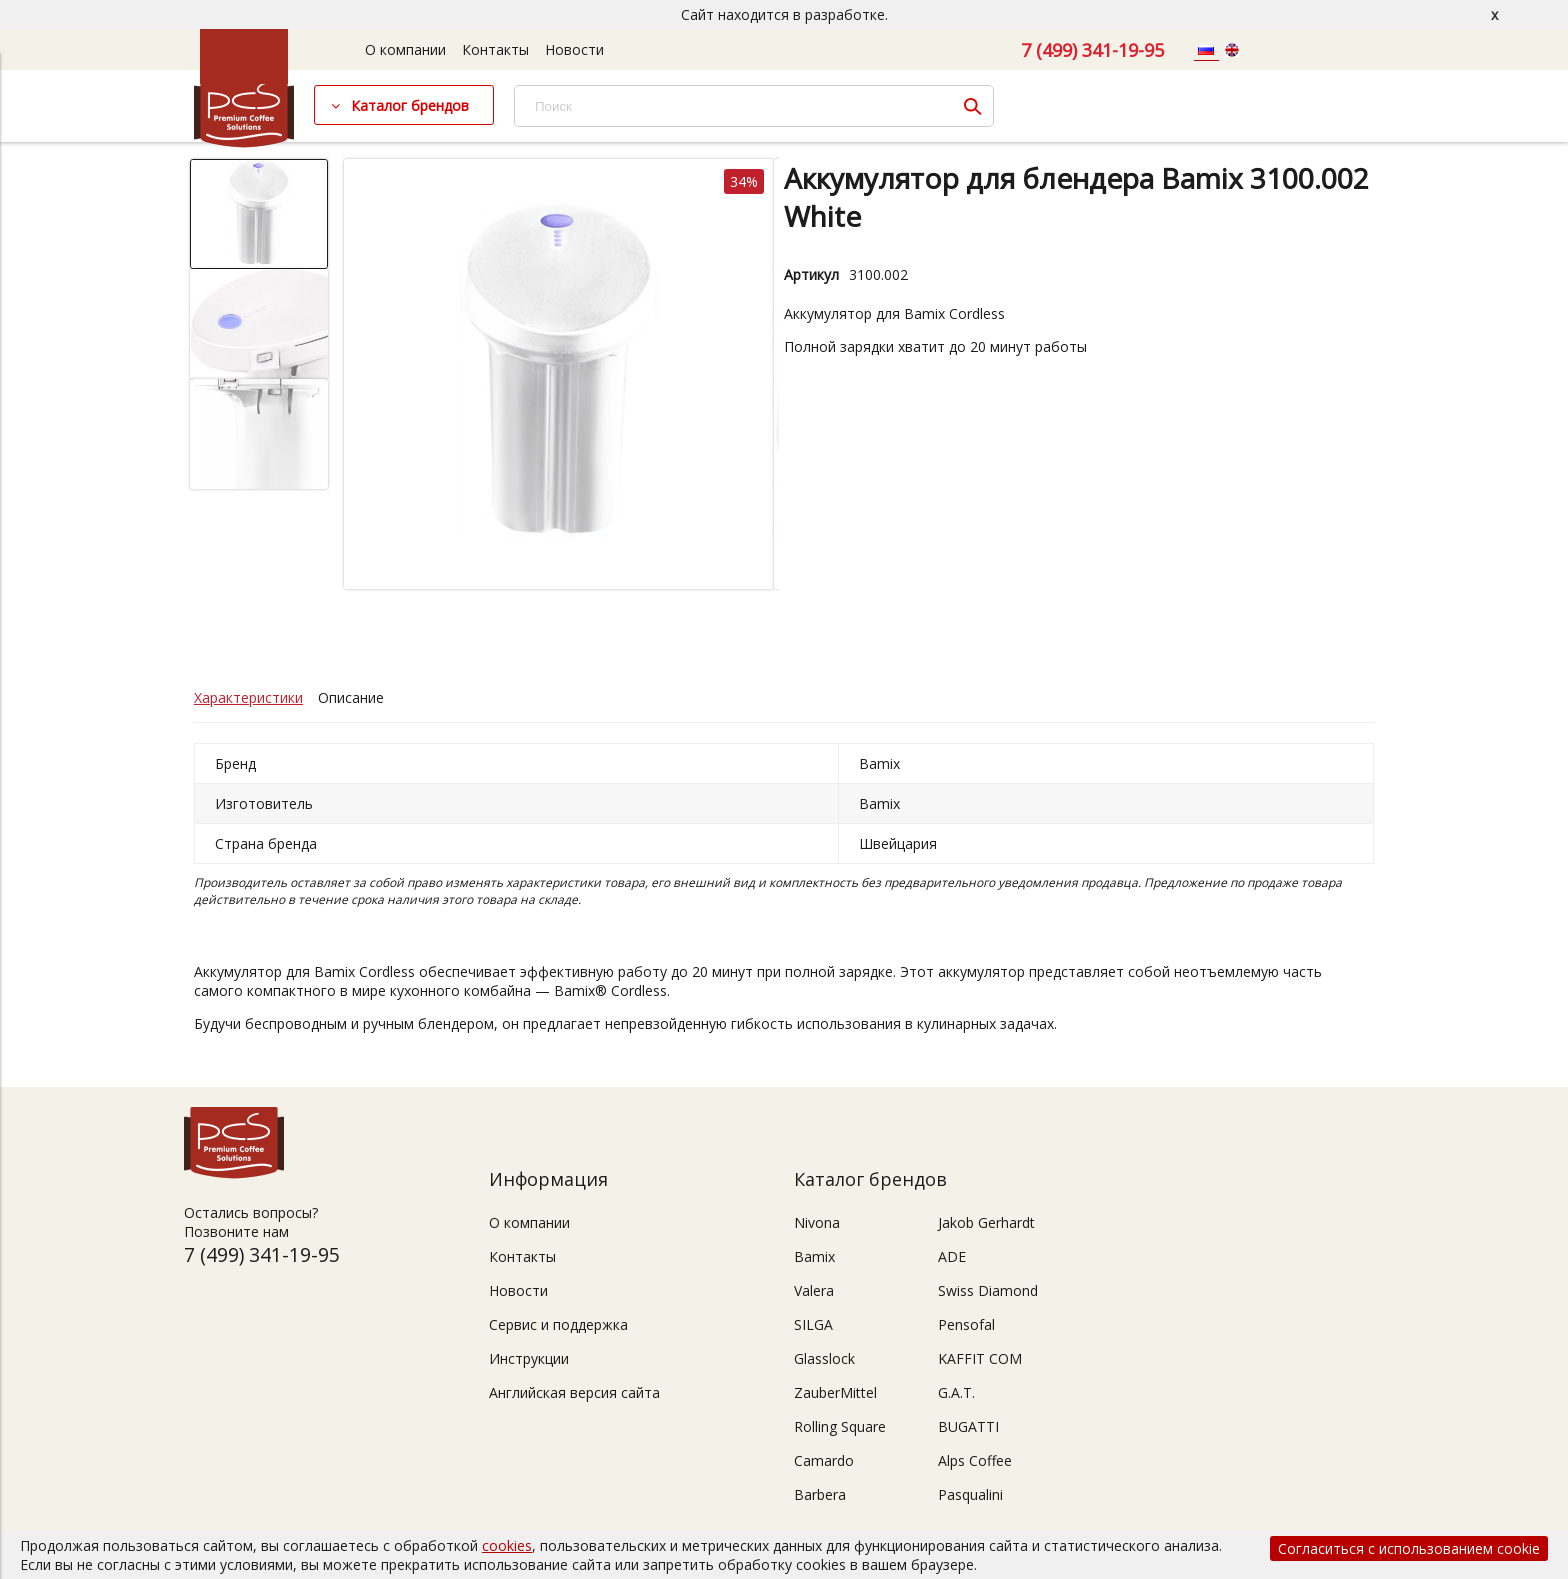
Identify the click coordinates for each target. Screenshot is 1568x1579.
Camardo (824, 1460)
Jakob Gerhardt (986, 1222)
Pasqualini (970, 1494)
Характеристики (248, 697)
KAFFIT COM (980, 1358)
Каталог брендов (410, 105)
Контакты (495, 49)
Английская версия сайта (574, 1392)
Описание (351, 697)
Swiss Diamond (988, 1290)
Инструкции (529, 1358)
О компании (405, 49)
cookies (507, 1545)
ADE (952, 1256)
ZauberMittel (835, 1392)
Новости (574, 49)
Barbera (820, 1494)
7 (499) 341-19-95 (1092, 50)
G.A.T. (956, 1392)
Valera (814, 1290)
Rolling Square (840, 1426)
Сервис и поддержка (558, 1324)
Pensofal (966, 1324)
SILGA (813, 1324)
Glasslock (824, 1358)
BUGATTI (968, 1426)
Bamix (814, 1256)
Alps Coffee (975, 1460)
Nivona (817, 1222)
